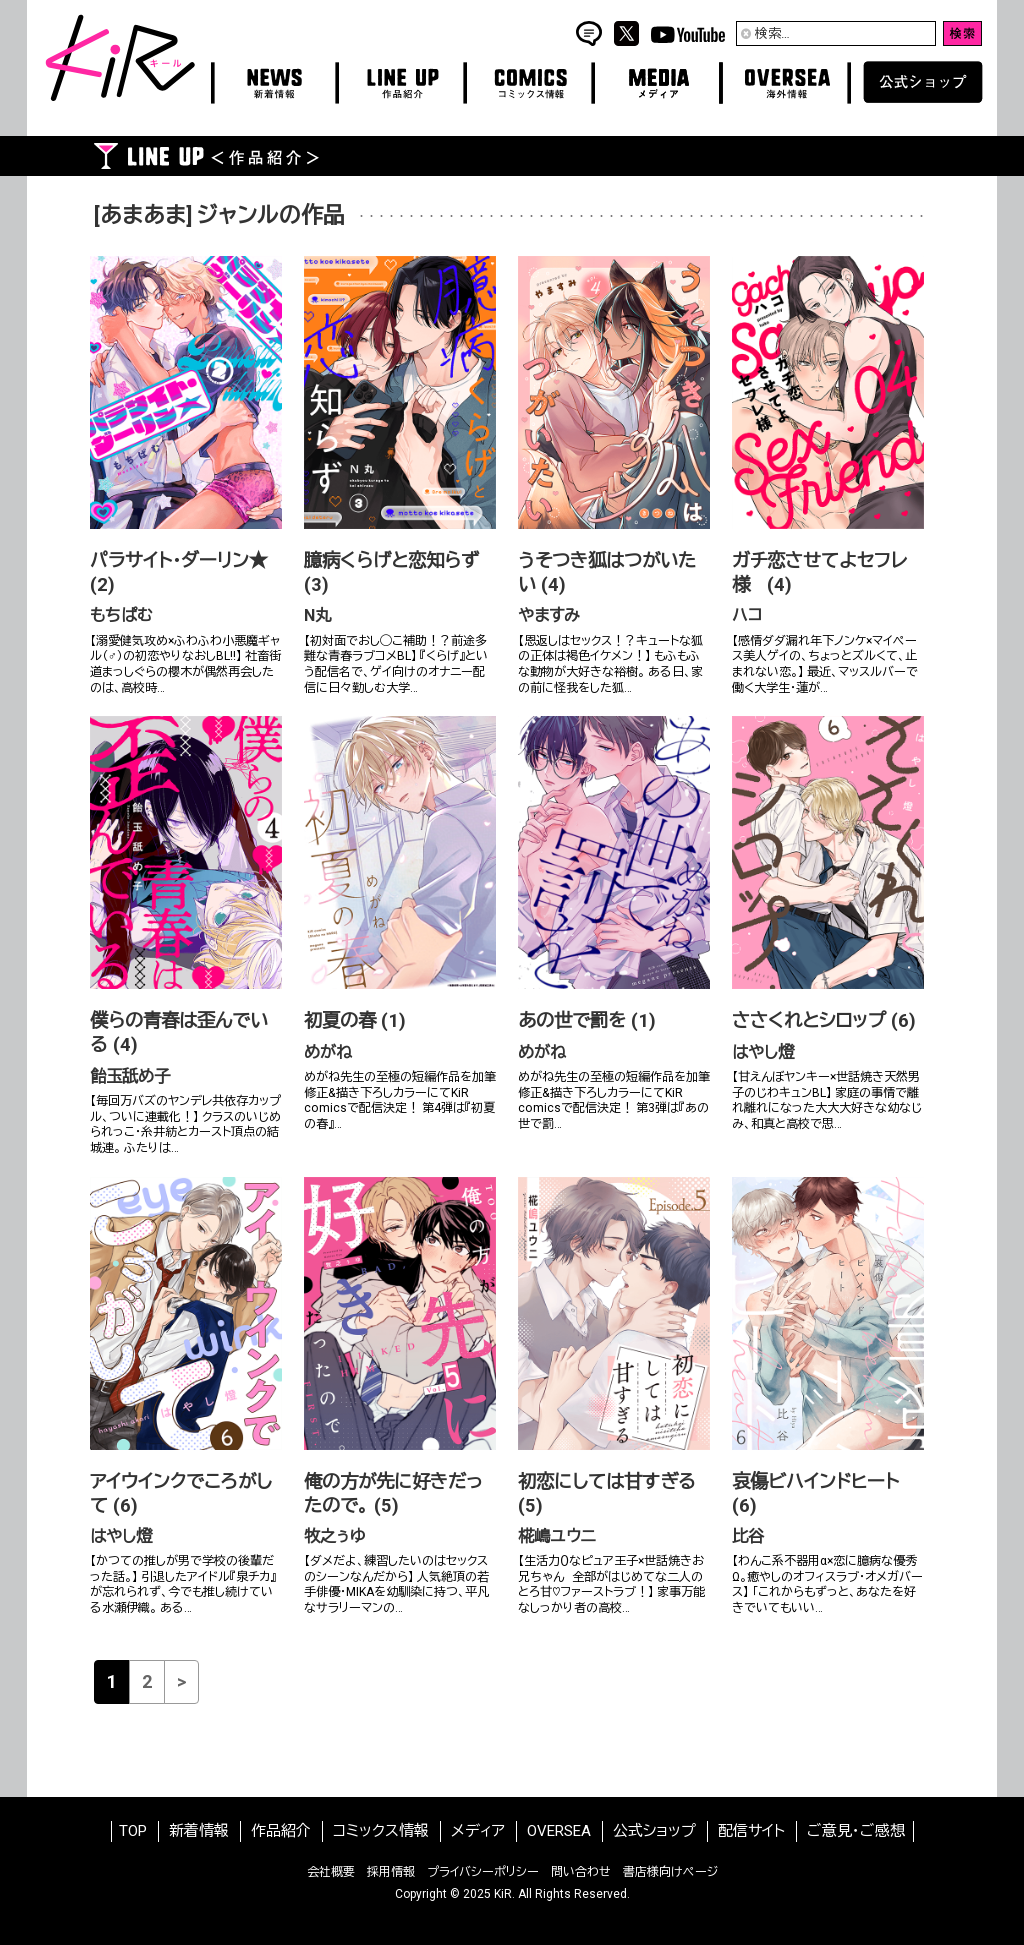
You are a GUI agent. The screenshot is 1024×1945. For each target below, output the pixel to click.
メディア (478, 1831)
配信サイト (751, 1831)
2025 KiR (487, 1894)
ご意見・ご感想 (856, 1831)
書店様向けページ (670, 1872)
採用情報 (391, 1872)
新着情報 (199, 1831)
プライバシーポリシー (483, 1872)
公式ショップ (654, 1831)
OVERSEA (559, 1831)
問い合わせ (581, 1872)
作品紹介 (281, 1831)
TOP (133, 1831)
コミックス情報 (381, 1831)
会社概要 (331, 1872)
